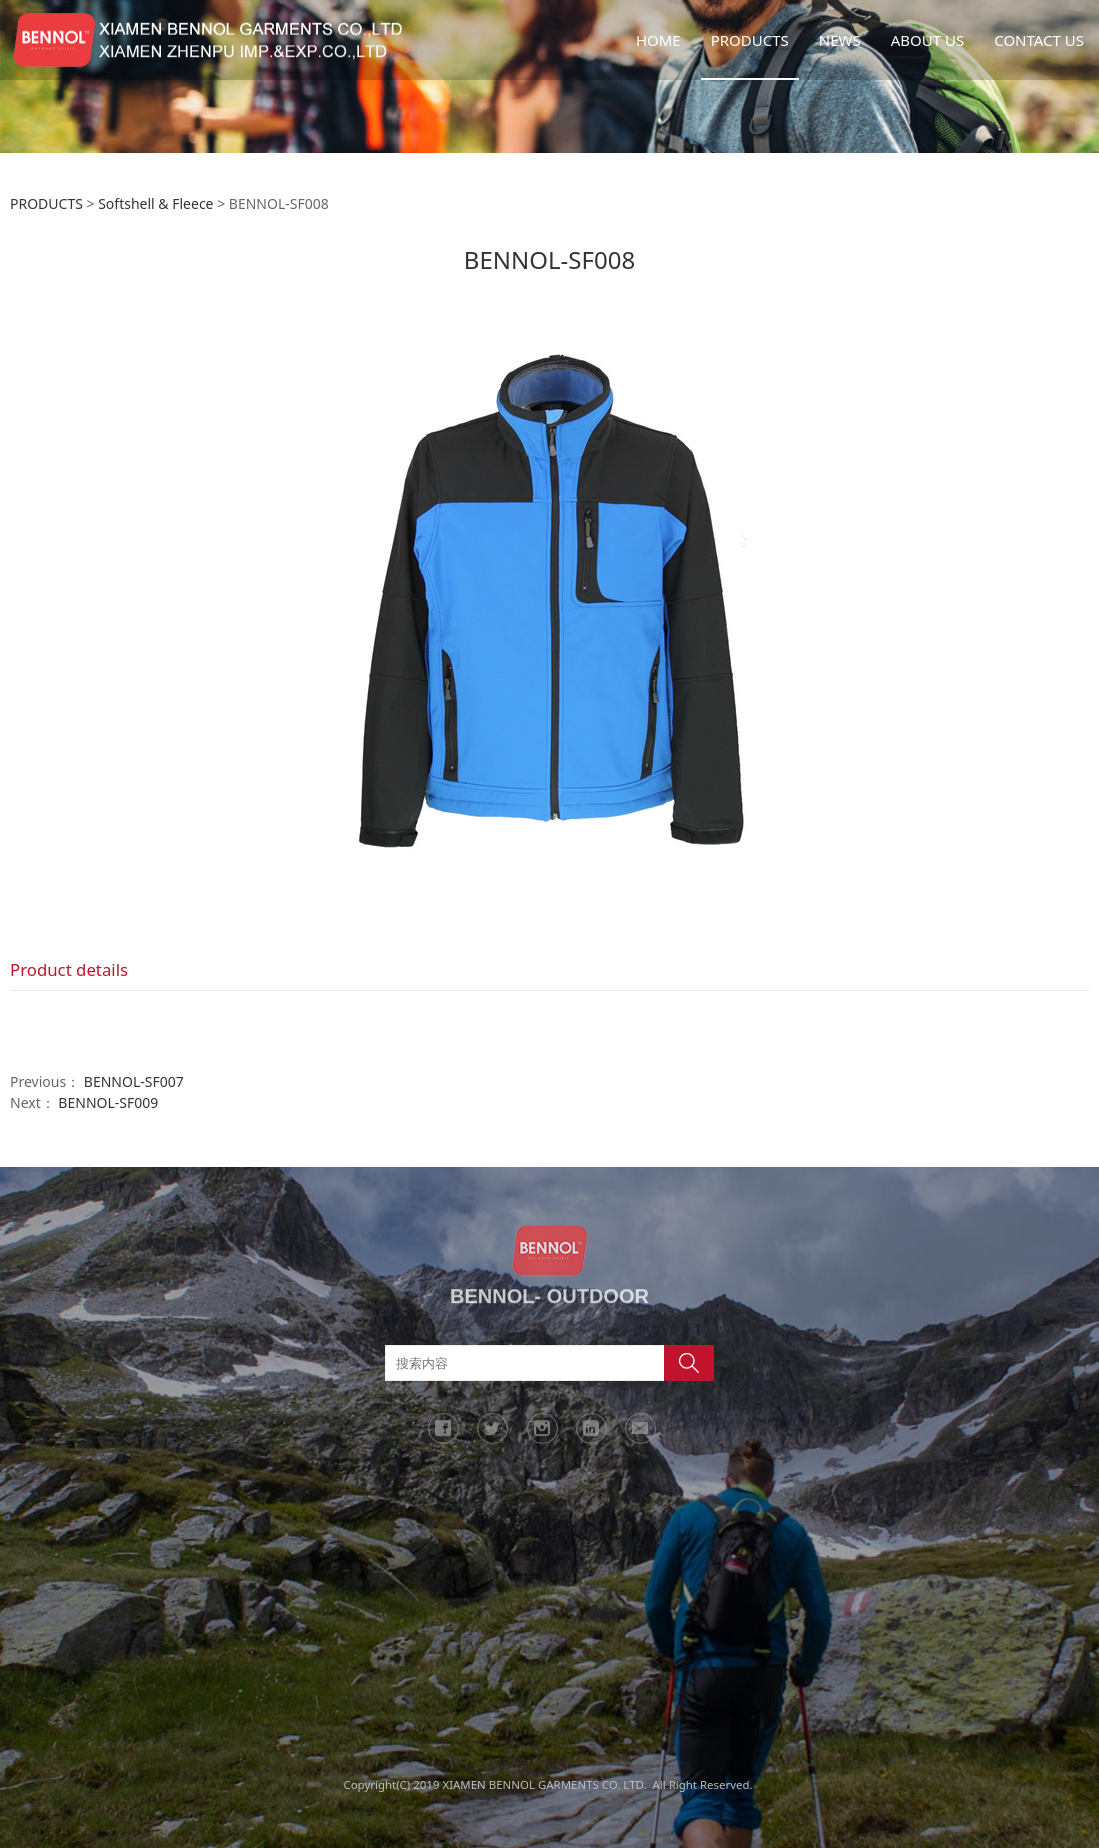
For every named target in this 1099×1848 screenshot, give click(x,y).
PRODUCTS (750, 40)
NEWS (840, 40)
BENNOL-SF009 (108, 1102)
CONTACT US (1039, 40)
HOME (658, 40)
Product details (69, 969)
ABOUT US (927, 40)
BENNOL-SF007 (134, 1081)
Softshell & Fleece (155, 203)
